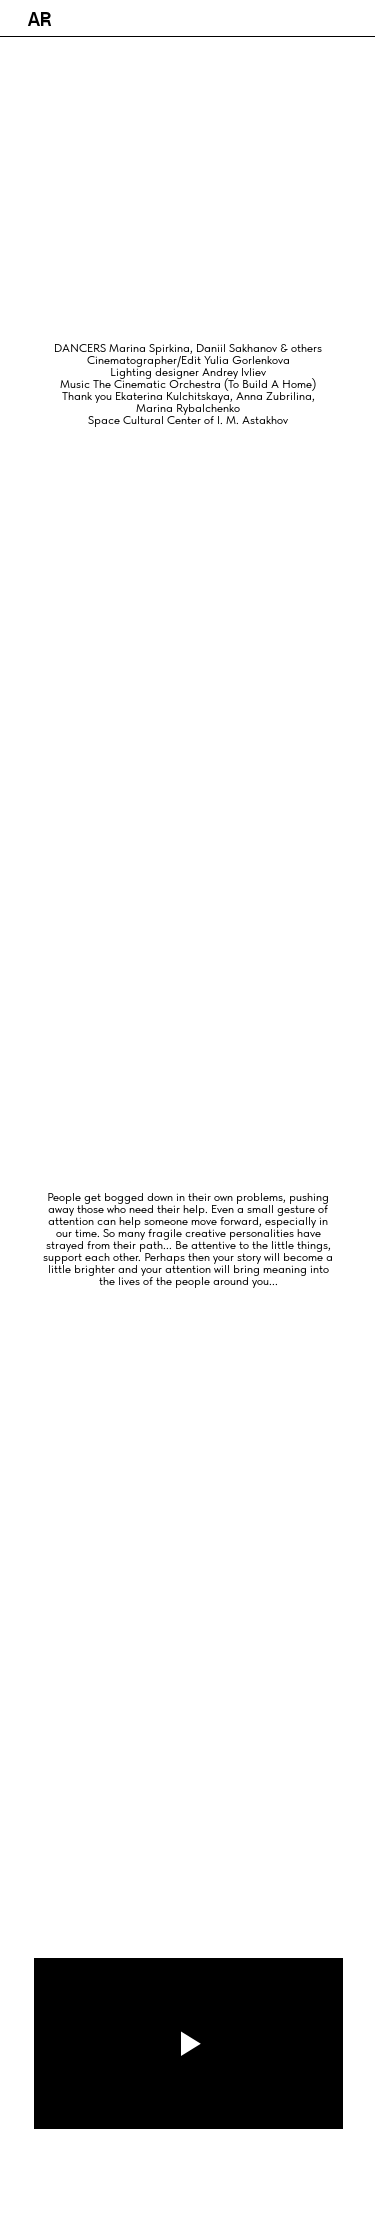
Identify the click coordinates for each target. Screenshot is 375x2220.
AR (39, 20)
